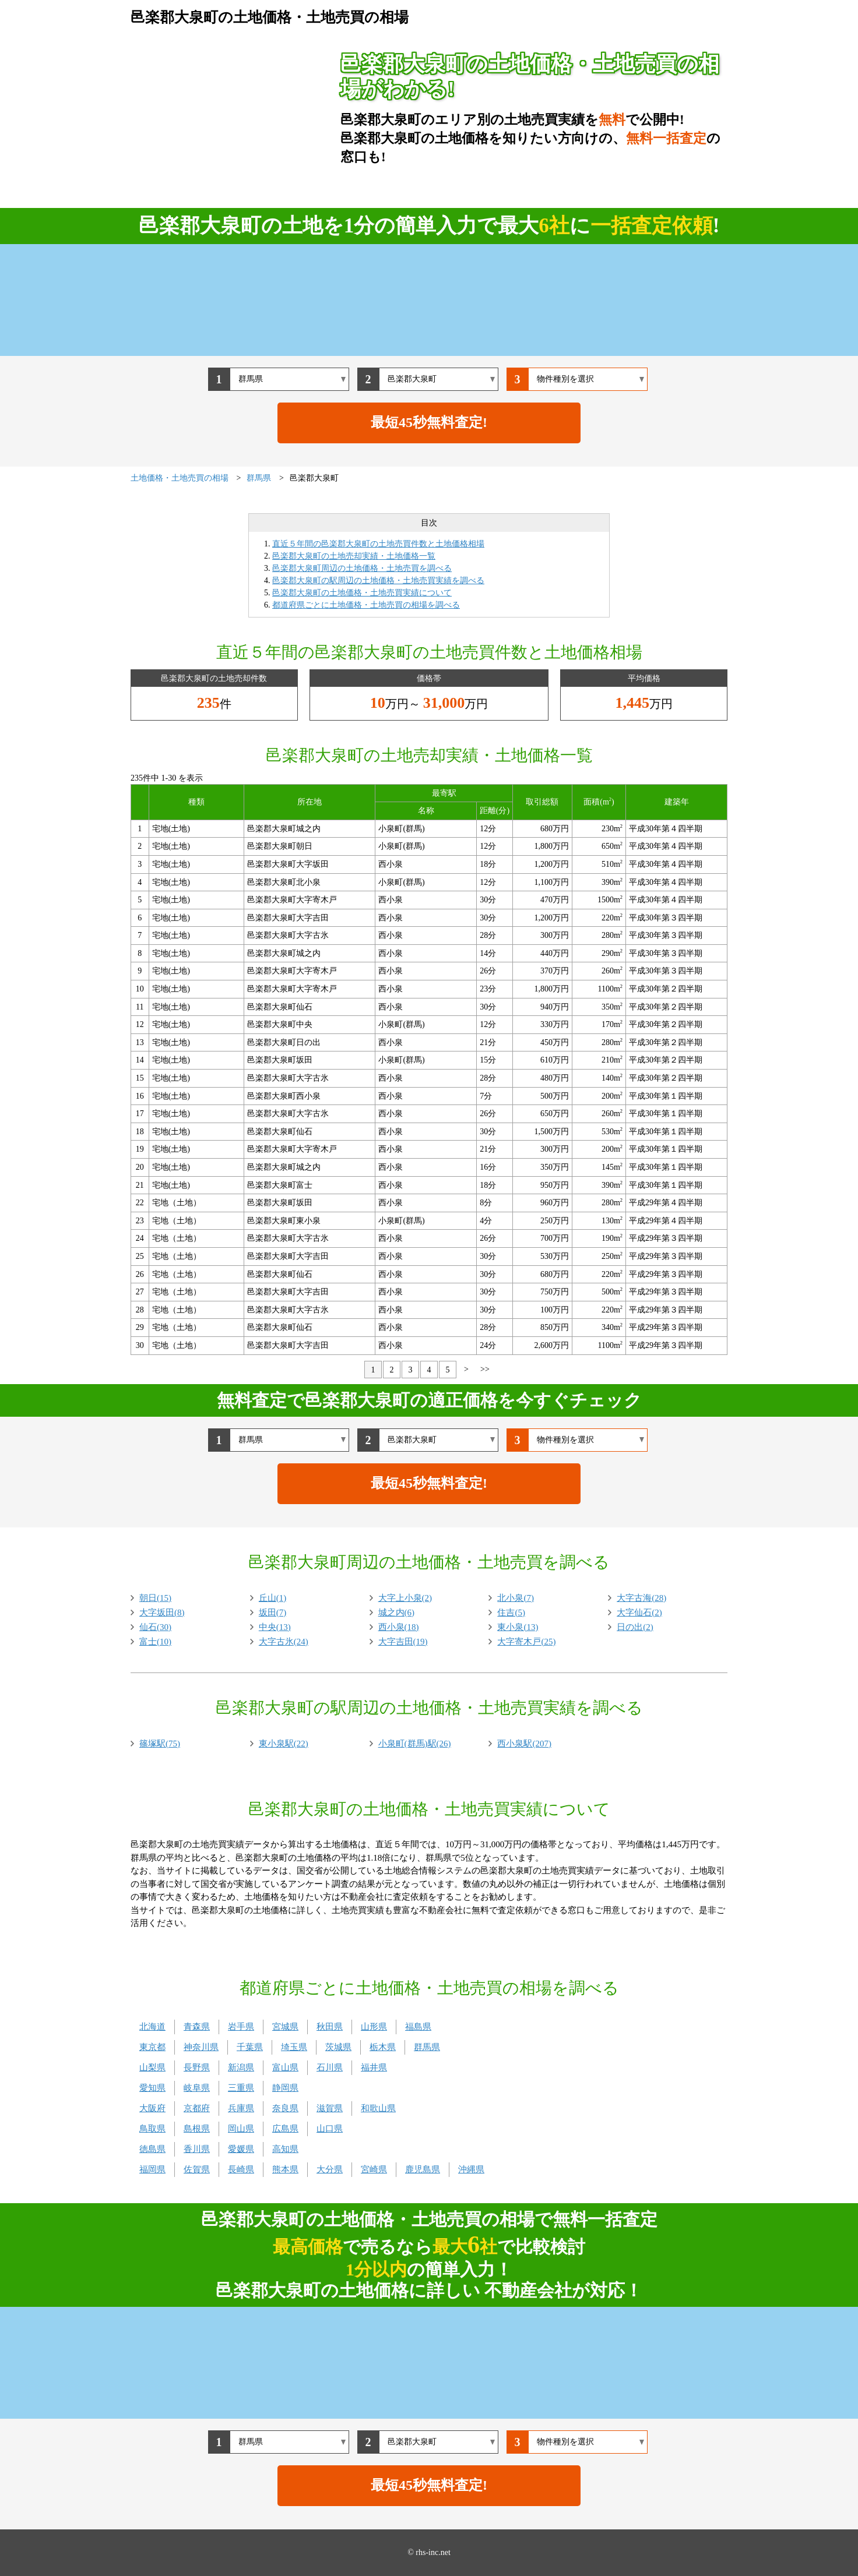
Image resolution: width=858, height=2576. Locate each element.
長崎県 (241, 2169)
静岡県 (285, 2087)
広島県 (285, 2128)
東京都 (152, 2047)
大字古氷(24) (283, 1641)
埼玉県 (294, 2047)
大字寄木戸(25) (526, 1641)
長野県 (197, 2067)
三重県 (241, 2087)
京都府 (197, 2108)
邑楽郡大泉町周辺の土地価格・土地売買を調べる (362, 568)
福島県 (418, 2026)
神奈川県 (201, 2047)
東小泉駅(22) (283, 1743)
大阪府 (152, 2108)
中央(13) (275, 1627)
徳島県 (152, 2149)
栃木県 (383, 2047)
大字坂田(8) (162, 1612)
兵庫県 (241, 2108)
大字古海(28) (641, 1598)
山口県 (330, 2128)
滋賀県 (330, 2108)
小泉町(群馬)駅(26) (414, 1743)
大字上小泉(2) (405, 1598)
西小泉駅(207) (524, 1743)
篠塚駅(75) (159, 1743)
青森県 (197, 2026)
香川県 (197, 2149)
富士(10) (155, 1641)
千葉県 (250, 2047)
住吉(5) (511, 1612)
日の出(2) (635, 1627)
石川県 (330, 2067)
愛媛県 (241, 2149)
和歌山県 (378, 2108)
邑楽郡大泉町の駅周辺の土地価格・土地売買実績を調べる (378, 580)
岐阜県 (197, 2087)
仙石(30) (155, 1627)
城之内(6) (396, 1612)
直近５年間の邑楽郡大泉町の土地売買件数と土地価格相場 (378, 543)
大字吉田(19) (403, 1641)
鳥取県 (152, 2128)
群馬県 (427, 2047)
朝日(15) (155, 1598)
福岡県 (152, 2169)
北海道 (152, 2026)
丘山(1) (273, 1598)
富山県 (285, 2067)
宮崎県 (374, 2169)
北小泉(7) (515, 1598)
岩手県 (241, 2026)
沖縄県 (471, 2169)
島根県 (197, 2128)
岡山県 (241, 2128)
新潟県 (241, 2067)
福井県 (374, 2067)
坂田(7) (273, 1612)
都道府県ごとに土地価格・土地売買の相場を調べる (366, 605)
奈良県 (285, 2108)
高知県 (285, 2149)
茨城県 (338, 2047)
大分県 (330, 2169)
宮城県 (285, 2026)
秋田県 (330, 2026)
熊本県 (285, 2169)
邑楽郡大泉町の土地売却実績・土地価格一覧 (353, 556)
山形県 (374, 2026)
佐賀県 (197, 2169)
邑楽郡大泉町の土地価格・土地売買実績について (362, 592)
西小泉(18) (398, 1627)
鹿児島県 (422, 2169)
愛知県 (152, 2087)
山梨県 (152, 2067)
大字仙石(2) (639, 1612)
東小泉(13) (517, 1627)
